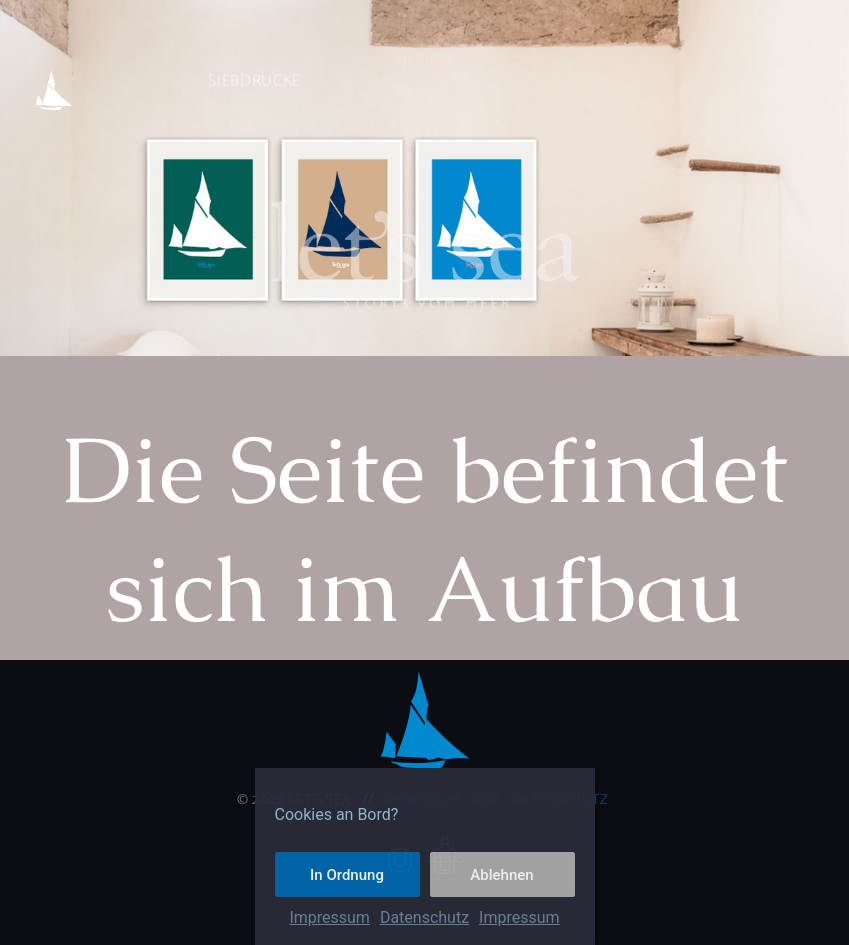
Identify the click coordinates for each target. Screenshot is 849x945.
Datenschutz (424, 917)
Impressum (329, 917)
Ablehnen (501, 875)
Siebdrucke (254, 57)
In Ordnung (347, 875)
